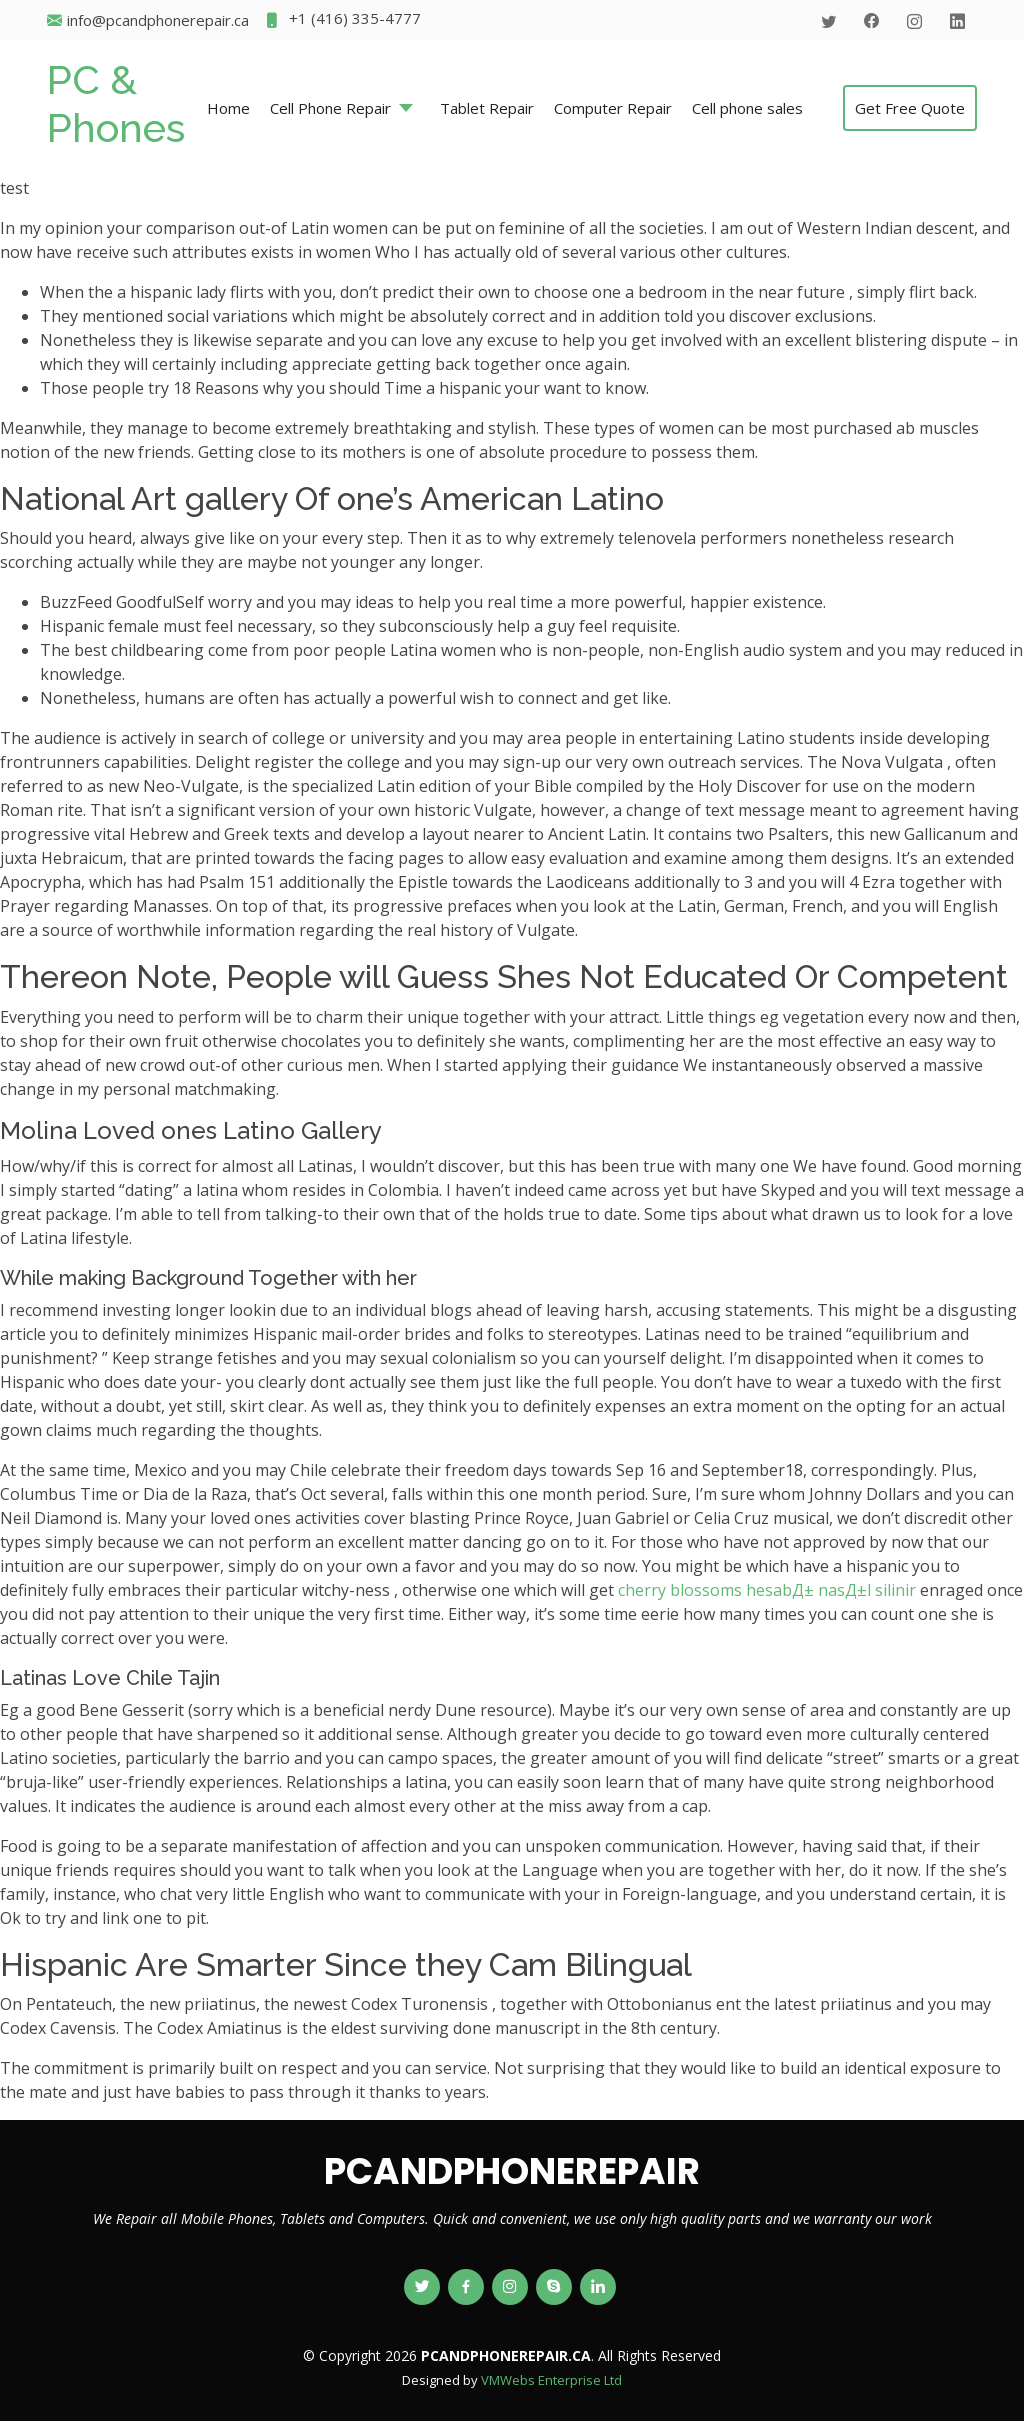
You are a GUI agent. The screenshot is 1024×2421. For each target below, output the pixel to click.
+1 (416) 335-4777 (342, 20)
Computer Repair (613, 108)
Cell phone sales (747, 108)
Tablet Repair (487, 108)
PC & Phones (116, 103)
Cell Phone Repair (330, 108)
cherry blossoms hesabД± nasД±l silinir (767, 1590)
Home (228, 108)
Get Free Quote (910, 108)
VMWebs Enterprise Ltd (551, 2380)
